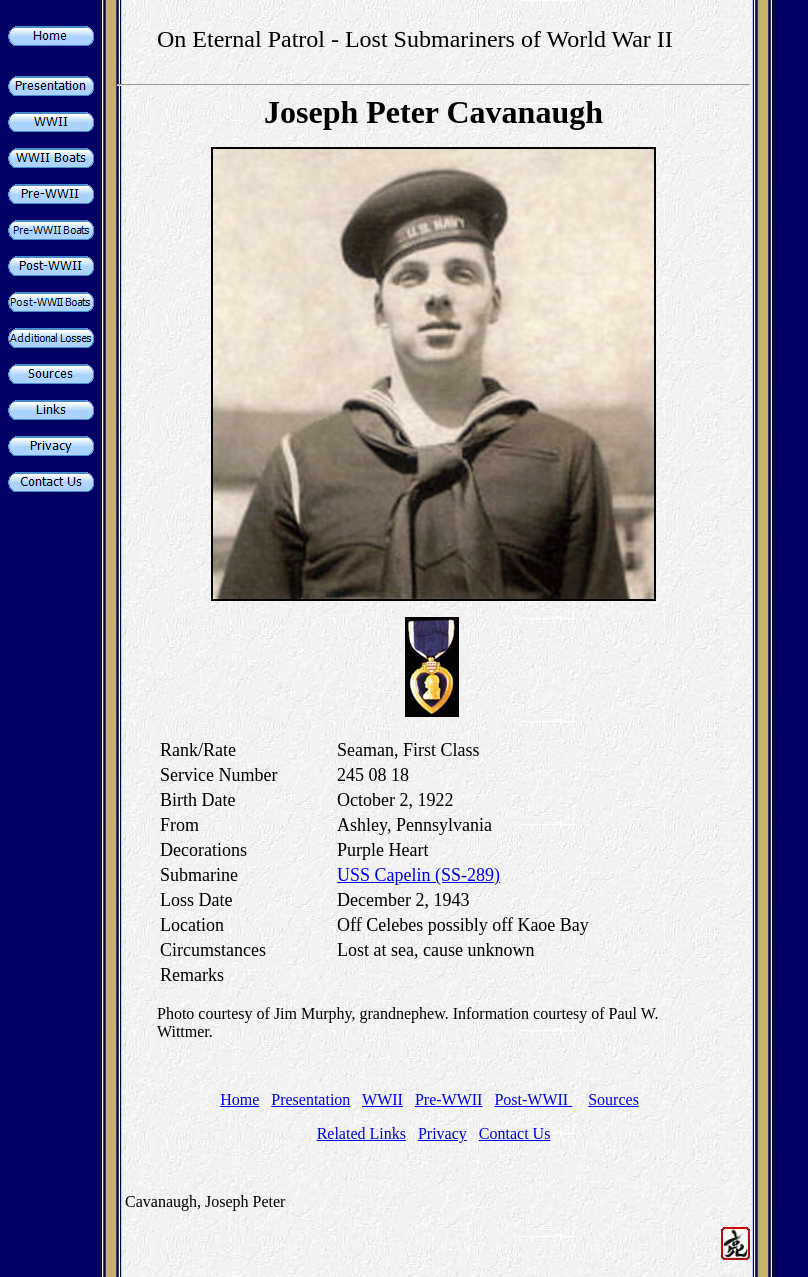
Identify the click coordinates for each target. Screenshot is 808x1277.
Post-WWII (533, 1099)
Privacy (442, 1133)
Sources (613, 1099)
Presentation (310, 1099)
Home (239, 1099)
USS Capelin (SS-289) (418, 875)
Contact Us (515, 1133)
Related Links (361, 1133)
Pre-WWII (449, 1099)
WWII (382, 1099)
